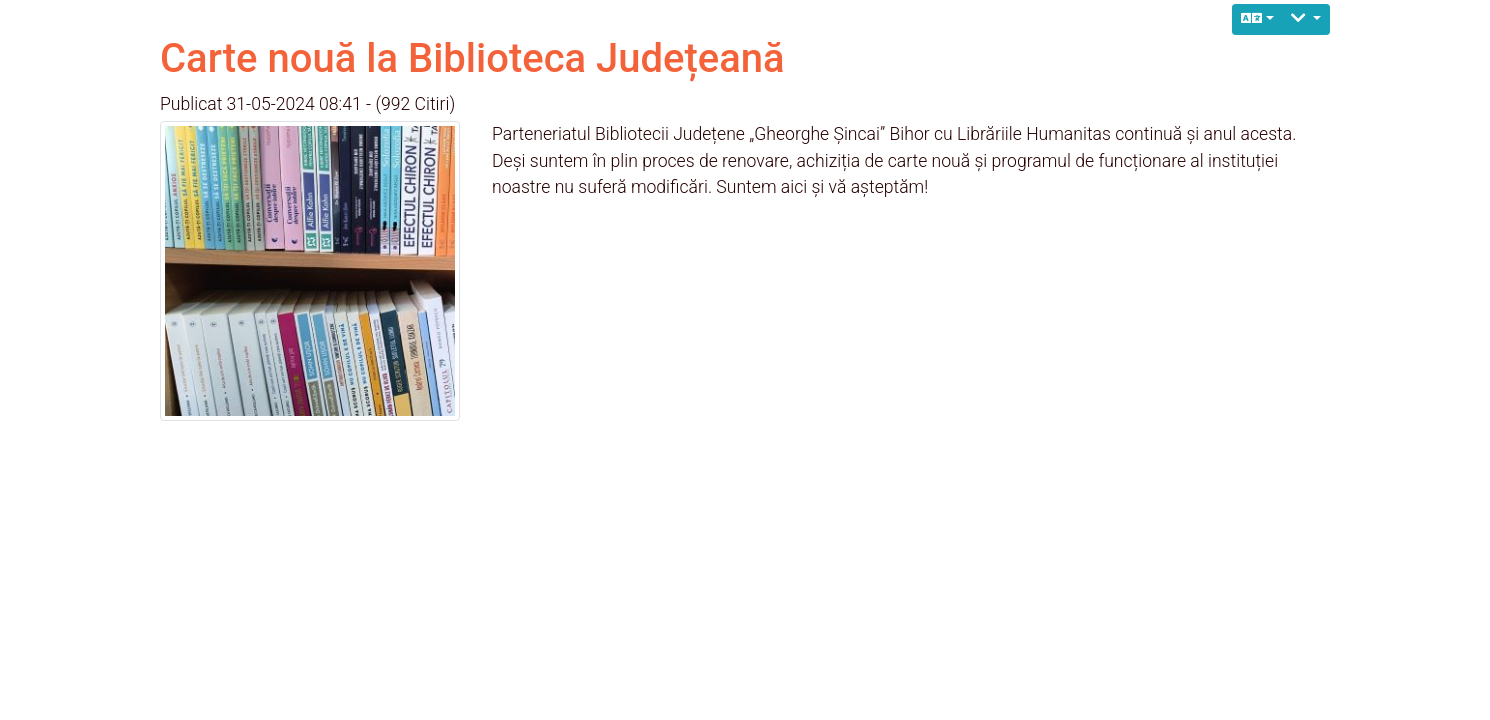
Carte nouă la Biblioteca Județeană (472, 58)
